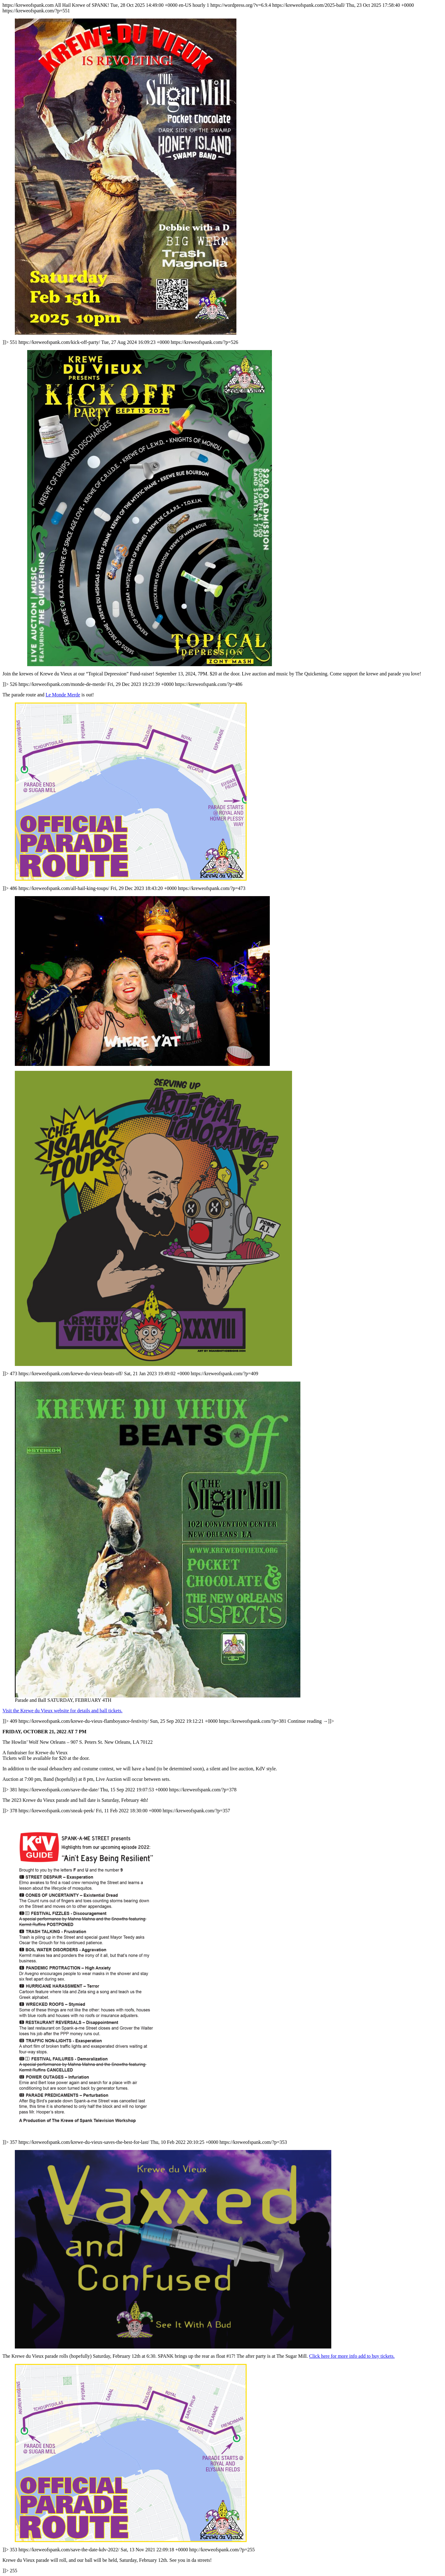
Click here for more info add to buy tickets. (352, 2356)
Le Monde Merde (62, 694)
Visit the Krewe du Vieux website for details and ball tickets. (62, 1710)
